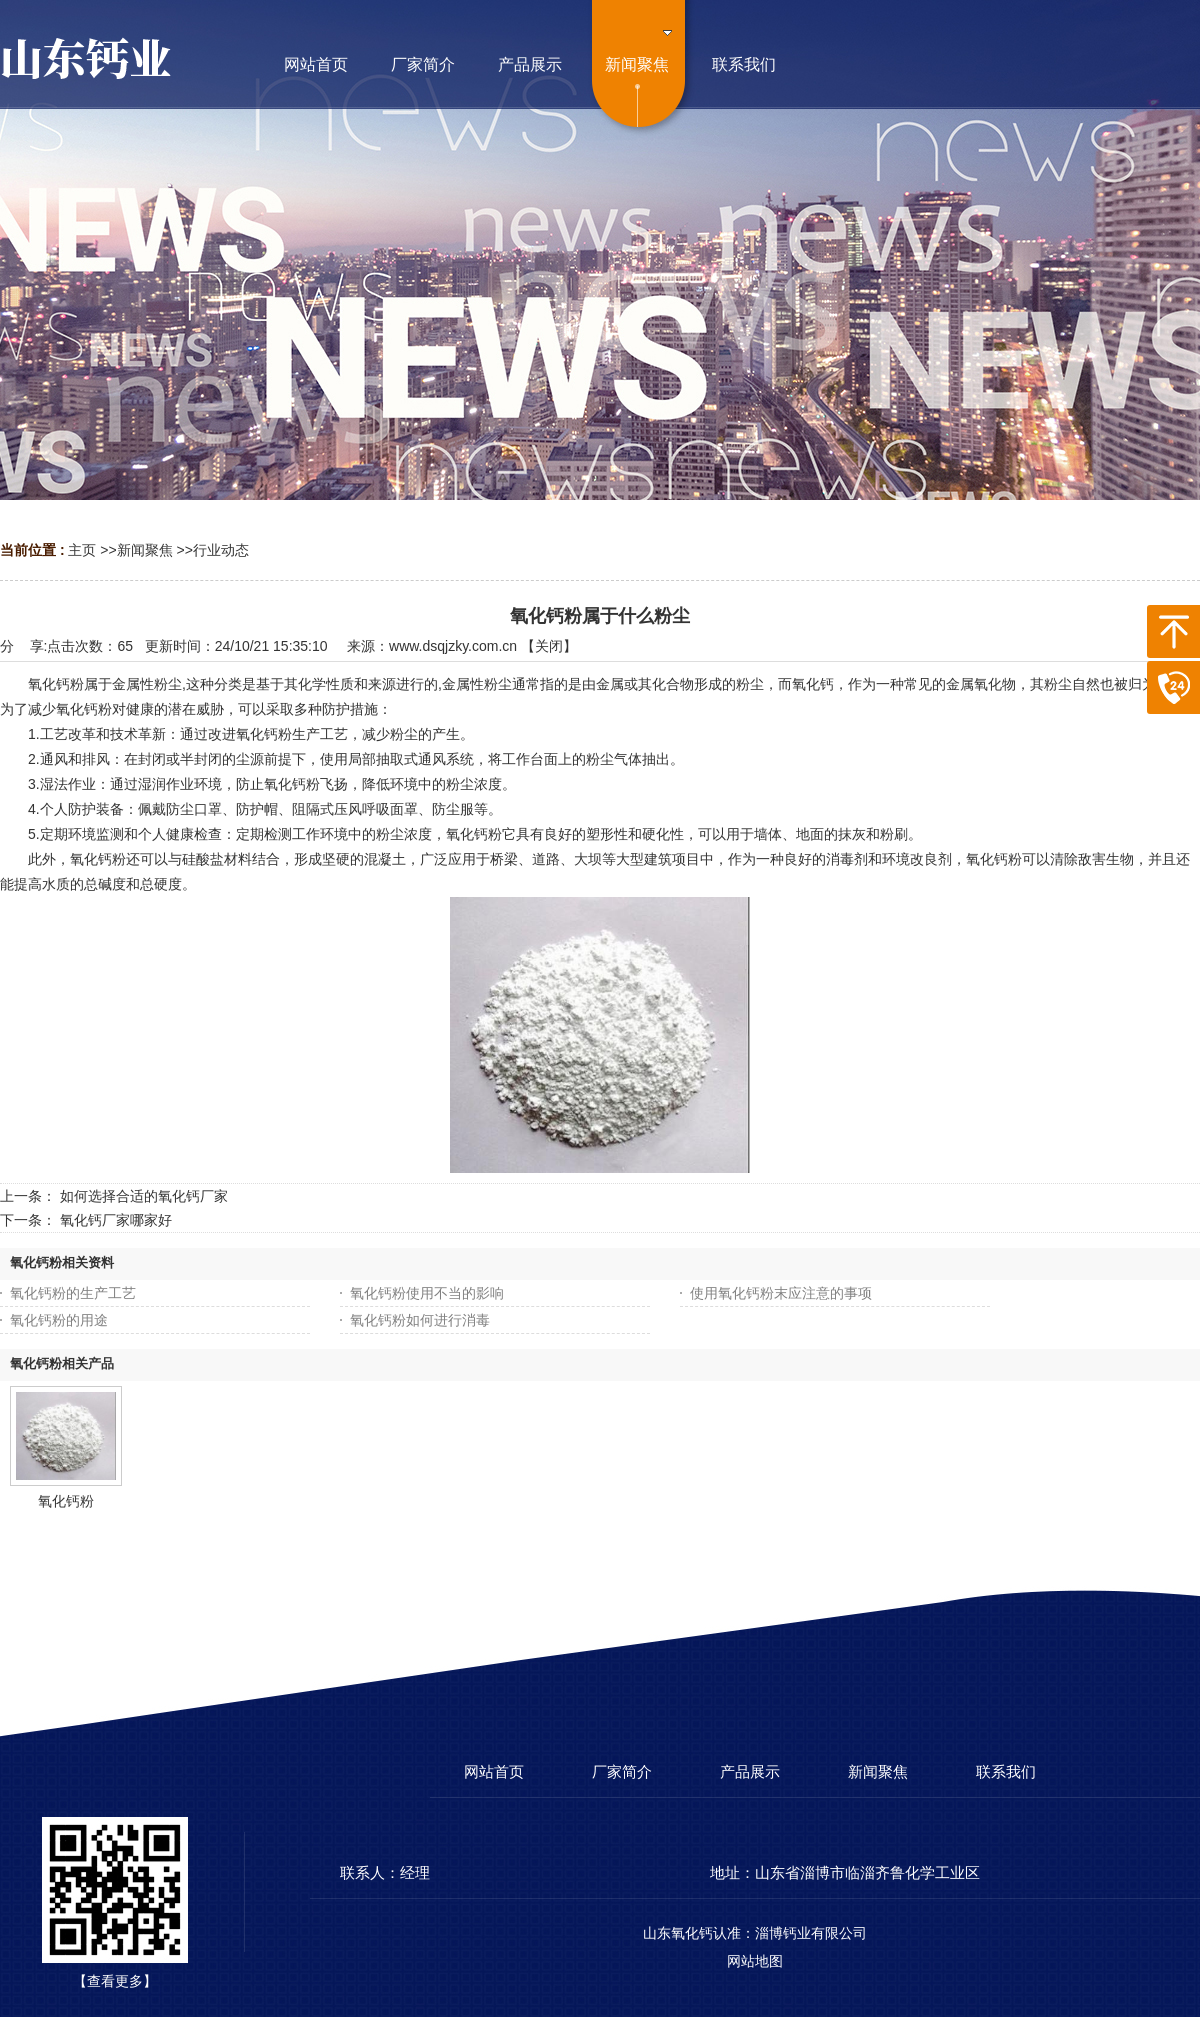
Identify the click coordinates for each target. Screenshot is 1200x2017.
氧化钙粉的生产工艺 (73, 1293)
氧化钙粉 (66, 1501)
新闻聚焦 (145, 550)
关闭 (549, 646)
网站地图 (755, 1961)
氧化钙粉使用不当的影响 (427, 1293)
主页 (82, 550)
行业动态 (221, 550)
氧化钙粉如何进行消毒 (420, 1320)
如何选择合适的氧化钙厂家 (144, 1196)
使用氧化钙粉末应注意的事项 (781, 1293)
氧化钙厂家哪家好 (116, 1220)
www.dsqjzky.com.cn (453, 646)
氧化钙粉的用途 (59, 1320)
